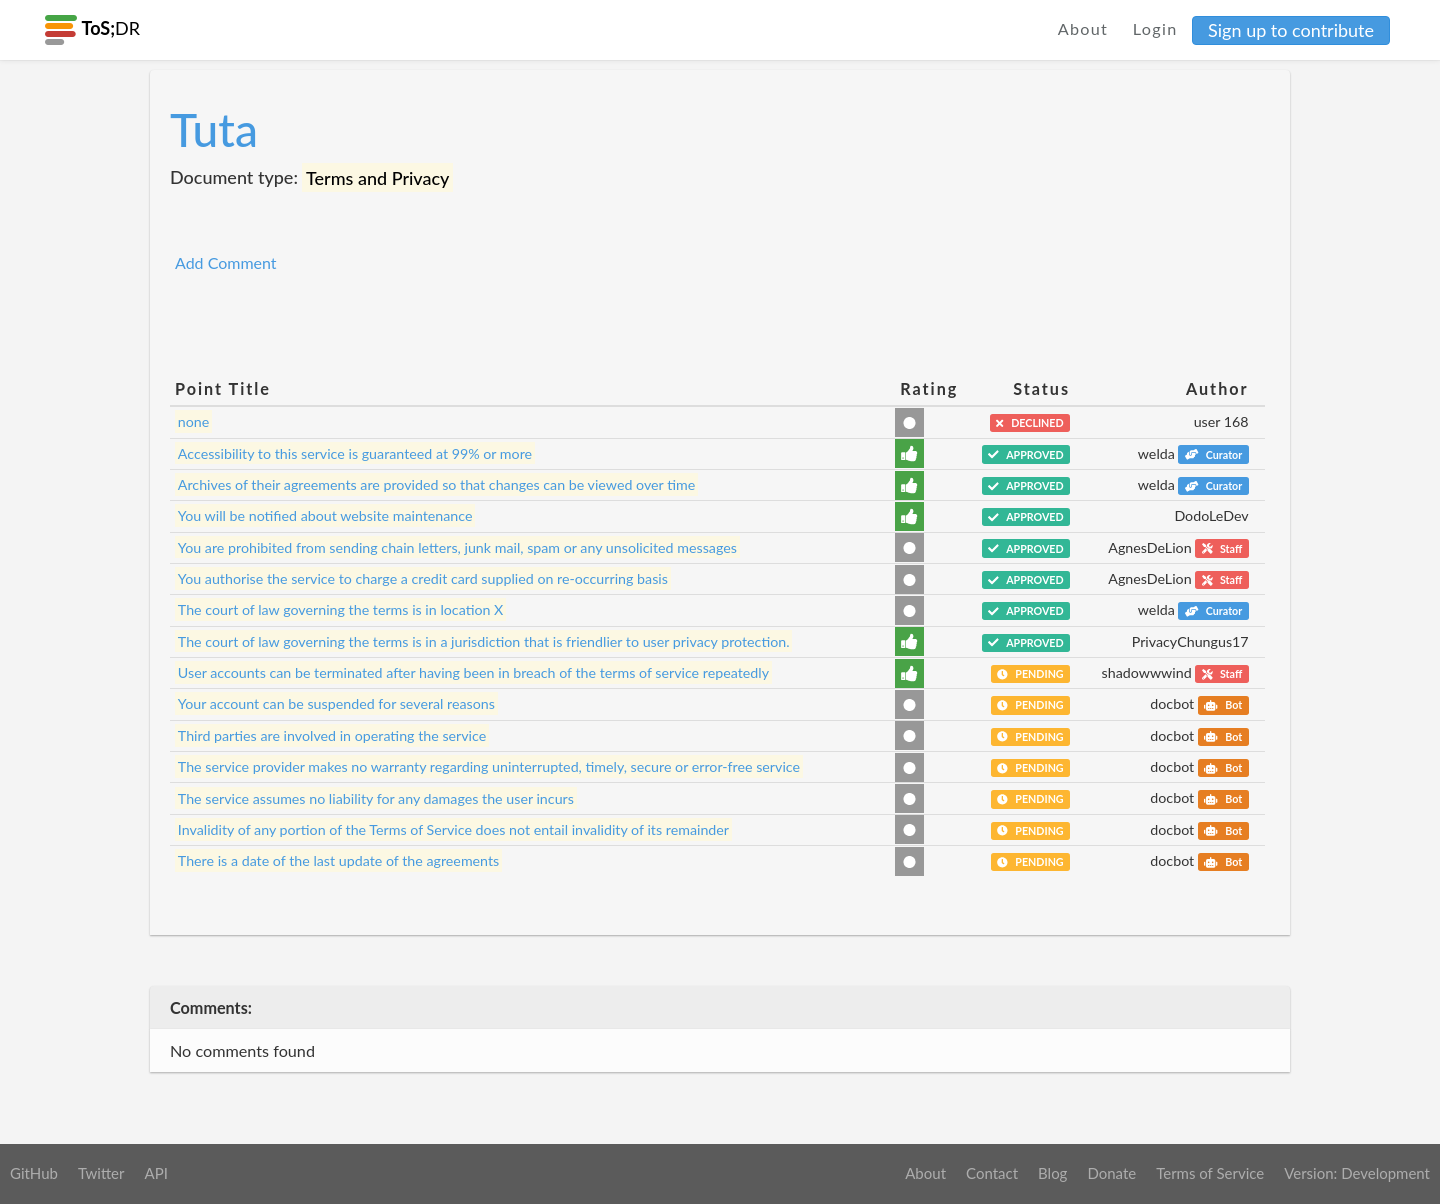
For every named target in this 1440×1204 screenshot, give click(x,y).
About (1083, 28)
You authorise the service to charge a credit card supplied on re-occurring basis (423, 578)
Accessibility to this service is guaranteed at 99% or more (355, 453)
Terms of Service (1210, 1173)
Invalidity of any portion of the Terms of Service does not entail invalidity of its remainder (453, 829)
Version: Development (1357, 1173)
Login (1155, 28)
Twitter (101, 1173)
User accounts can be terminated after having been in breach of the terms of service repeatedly (473, 672)
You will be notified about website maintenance (325, 515)
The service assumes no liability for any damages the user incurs (376, 797)
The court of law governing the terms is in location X (341, 609)
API (155, 1173)
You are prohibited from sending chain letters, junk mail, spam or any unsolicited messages (457, 547)
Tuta (214, 129)
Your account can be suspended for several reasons (336, 703)
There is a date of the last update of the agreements (338, 860)
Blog (1052, 1173)
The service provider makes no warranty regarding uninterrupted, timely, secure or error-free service (489, 766)
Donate (1111, 1173)
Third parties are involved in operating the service (332, 735)
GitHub (34, 1173)
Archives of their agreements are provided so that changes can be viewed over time (436, 484)
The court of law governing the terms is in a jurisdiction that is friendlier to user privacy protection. (484, 641)
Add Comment (226, 262)
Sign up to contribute (1291, 30)
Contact (992, 1173)
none (194, 421)
